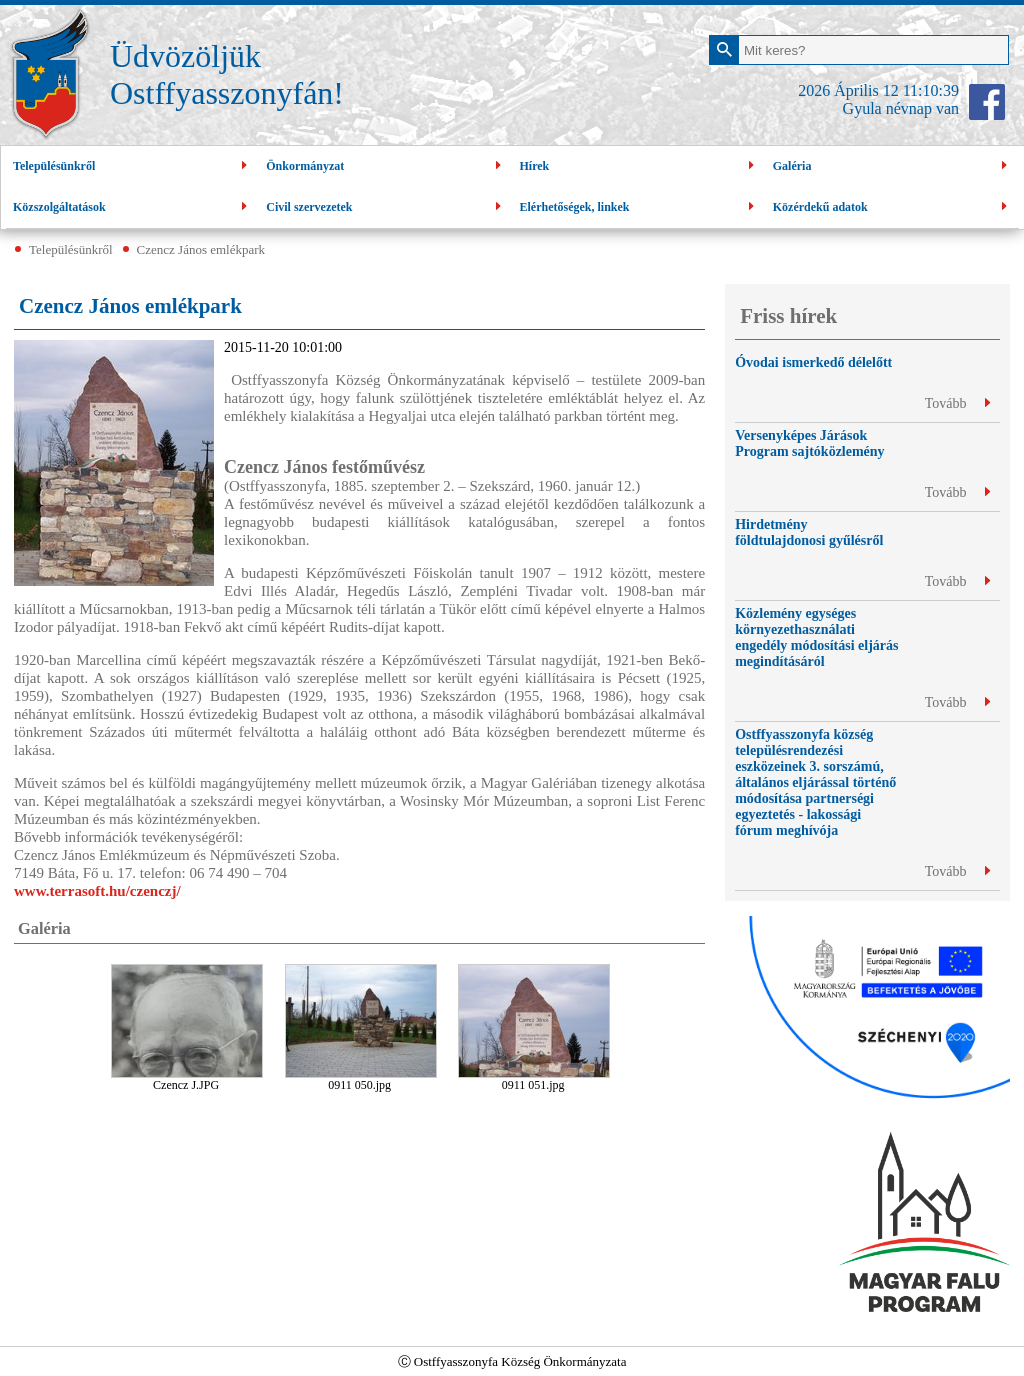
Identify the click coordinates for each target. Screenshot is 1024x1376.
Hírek (639, 166)
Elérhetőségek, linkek (639, 207)
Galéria (892, 166)
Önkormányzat (385, 166)
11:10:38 (931, 90)
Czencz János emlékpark (201, 249)
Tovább (957, 403)
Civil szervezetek (385, 207)
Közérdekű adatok (892, 207)
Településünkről (132, 166)
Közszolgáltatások (132, 207)
